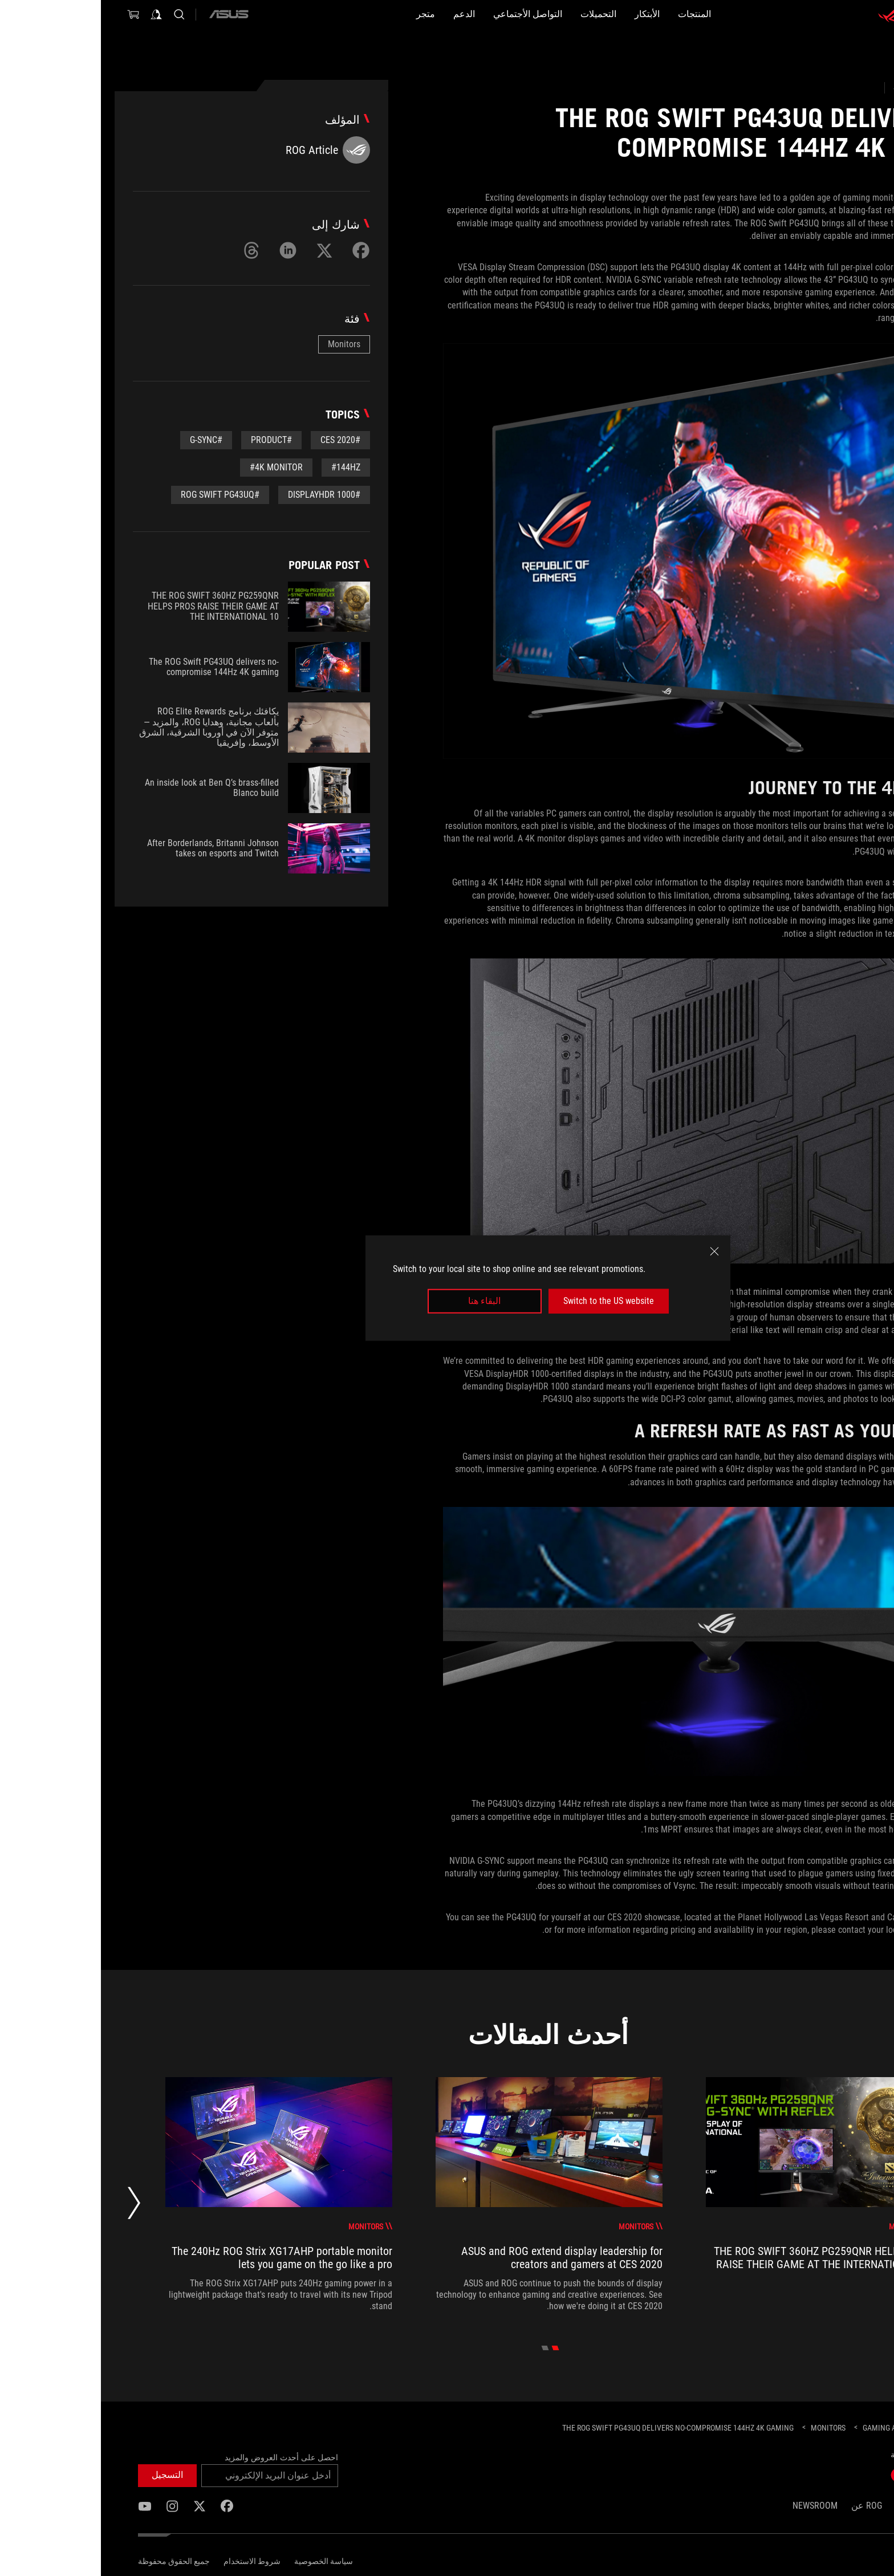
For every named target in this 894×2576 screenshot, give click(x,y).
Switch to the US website (507, 1300)
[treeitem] (718, 2194)
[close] (613, 1251)
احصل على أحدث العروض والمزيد (180, 2457)
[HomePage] (848, 2429)
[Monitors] (727, 2427)
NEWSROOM (714, 2505)
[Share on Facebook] (260, 250)
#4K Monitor (175, 467)
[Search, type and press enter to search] (78, 14)
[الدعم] (336, 14)
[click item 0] (454, 2348)
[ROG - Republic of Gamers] (822, 14)
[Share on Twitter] (223, 250)
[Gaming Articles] (792, 2427)
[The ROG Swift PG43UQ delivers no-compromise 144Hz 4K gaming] (577, 2427)
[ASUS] (128, 14)
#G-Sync (105, 439)
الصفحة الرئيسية (826, 2505)
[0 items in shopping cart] (32, 14)
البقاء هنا (383, 1300)
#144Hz (244, 467)
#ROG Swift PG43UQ (119, 494)
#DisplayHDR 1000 (223, 494)
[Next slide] (33, 2206)
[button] (639, 14)
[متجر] (279, 14)
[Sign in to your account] (55, 14)
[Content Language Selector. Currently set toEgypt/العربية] (827, 2560)
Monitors (243, 344)
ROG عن (765, 2505)
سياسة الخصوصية (222, 2561)
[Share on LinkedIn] (187, 250)
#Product (170, 439)
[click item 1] (444, 2348)
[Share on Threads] (150, 250)
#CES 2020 (239, 439)
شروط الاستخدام (151, 2561)
